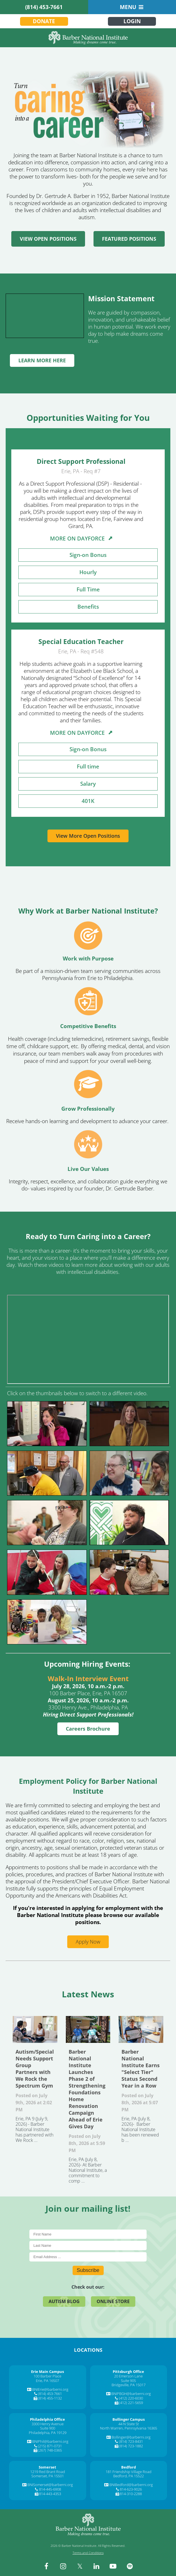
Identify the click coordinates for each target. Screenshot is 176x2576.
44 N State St (128, 2423)
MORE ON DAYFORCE (81, 538)
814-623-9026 (131, 2489)
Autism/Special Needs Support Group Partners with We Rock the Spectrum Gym (35, 2029)
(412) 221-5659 (131, 2402)
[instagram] (63, 2566)
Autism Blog (64, 2301)
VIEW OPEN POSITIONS (48, 238)
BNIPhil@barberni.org (50, 2441)
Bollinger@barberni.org (131, 2437)
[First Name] (87, 2234)
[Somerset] (47, 2467)
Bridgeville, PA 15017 (128, 2384)
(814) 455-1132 (50, 2398)
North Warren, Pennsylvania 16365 (128, 2428)
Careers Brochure (88, 1728)
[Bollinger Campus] (128, 2419)
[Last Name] (87, 2245)
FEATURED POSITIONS (129, 238)
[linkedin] (96, 2566)
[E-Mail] (87, 2256)
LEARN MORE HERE (42, 360)
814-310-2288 (131, 2493)
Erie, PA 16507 (47, 2380)
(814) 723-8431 (131, 2441)
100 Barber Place (47, 2376)
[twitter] (79, 2566)
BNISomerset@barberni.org (50, 2484)
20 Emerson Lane (128, 2376)
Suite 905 (128, 2380)
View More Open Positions (88, 835)
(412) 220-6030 (131, 2398)
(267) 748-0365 (50, 2450)
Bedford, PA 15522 (128, 2475)
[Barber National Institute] (88, 37)
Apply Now (88, 1941)
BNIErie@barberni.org (50, 2389)
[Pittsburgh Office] (128, 2371)
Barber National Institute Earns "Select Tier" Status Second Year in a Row (141, 2029)
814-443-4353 (50, 2493)
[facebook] (46, 2566)
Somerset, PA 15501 (47, 2475)
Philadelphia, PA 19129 (47, 2432)
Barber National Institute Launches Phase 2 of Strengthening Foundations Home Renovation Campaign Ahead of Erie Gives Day (88, 2029)
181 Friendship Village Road (128, 2471)
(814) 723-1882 (131, 2445)
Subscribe (88, 2270)
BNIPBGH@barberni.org (131, 2393)
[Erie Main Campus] (47, 2371)
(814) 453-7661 (44, 7)
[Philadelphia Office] (47, 2419)
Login (132, 21)
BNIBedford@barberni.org (131, 2484)
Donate (44, 21)
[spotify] (129, 2566)
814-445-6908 (50, 2489)
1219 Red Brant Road (47, 2471)
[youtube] (113, 2566)
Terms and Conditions (88, 2553)
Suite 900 (47, 2428)
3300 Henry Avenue (48, 2423)
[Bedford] (128, 2467)
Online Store (113, 2301)
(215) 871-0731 (50, 2445)
